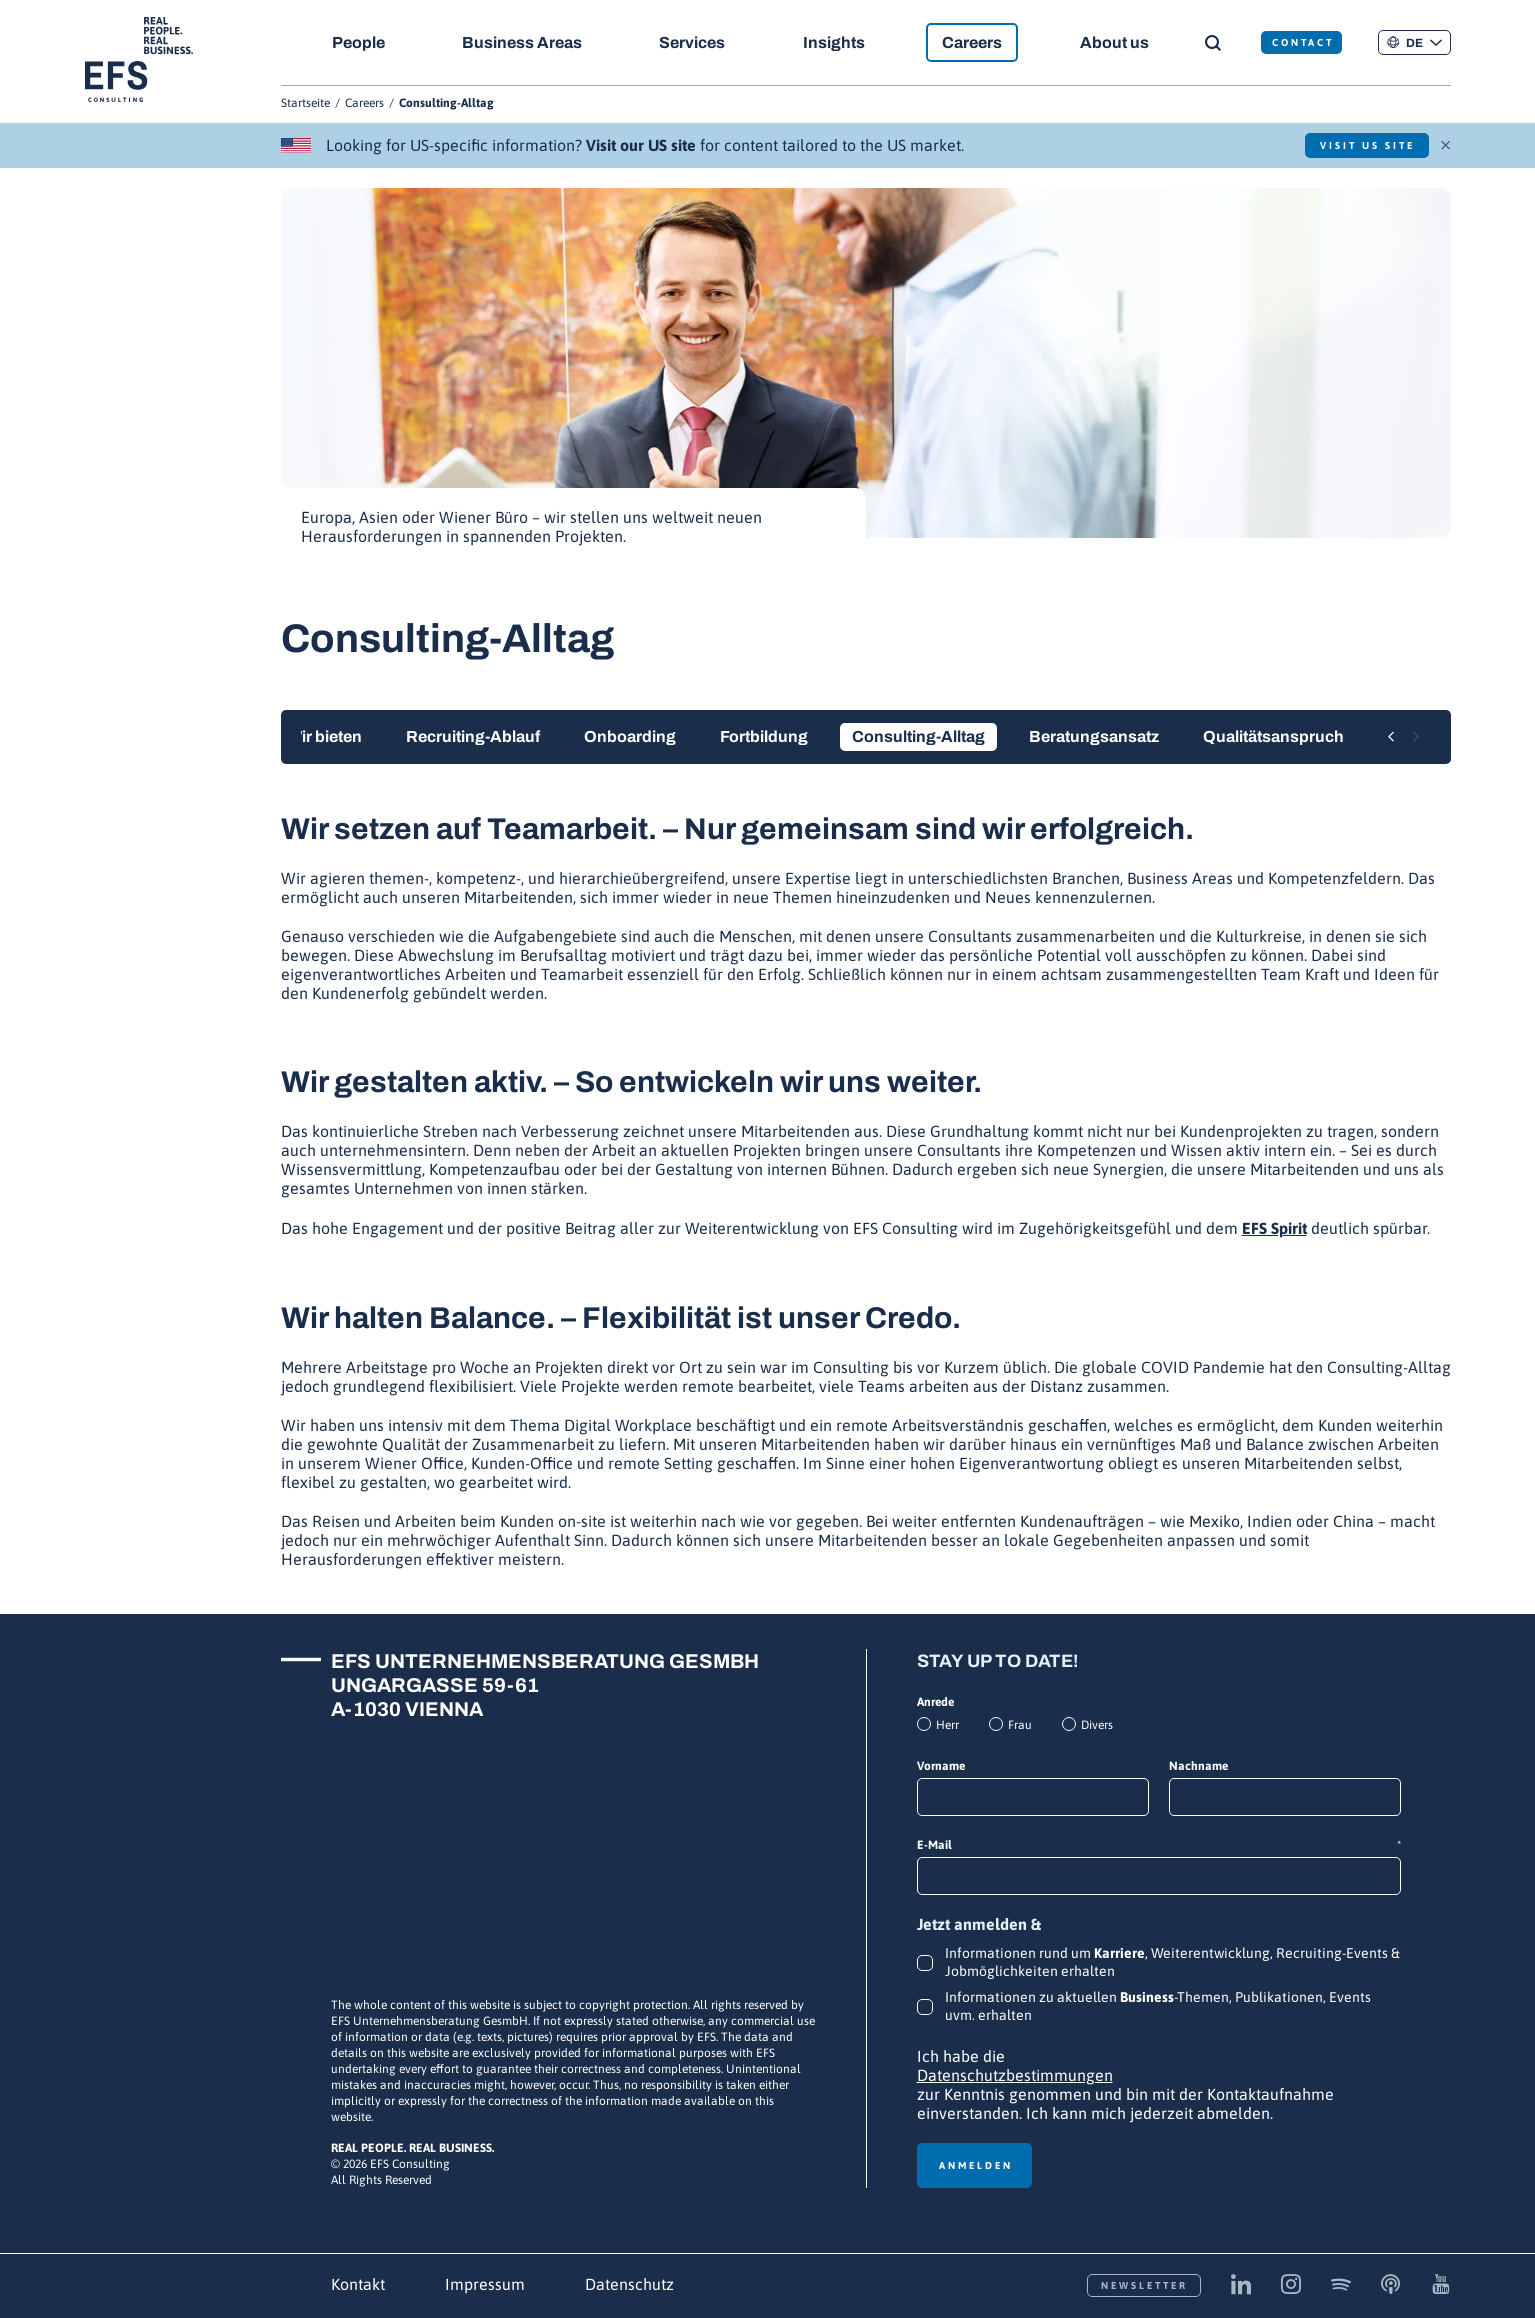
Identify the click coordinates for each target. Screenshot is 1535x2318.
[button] (1414, 42)
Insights (836, 42)
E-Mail (1159, 1845)
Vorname (941, 1766)
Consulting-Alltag (918, 736)
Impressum (485, 2284)
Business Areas (523, 42)
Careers (976, 42)
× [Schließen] (1445, 143)
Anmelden (976, 2165)
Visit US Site (1363, 145)
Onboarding (630, 736)
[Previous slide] (1391, 737)
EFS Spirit (1274, 1228)
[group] (866, 377)
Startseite (305, 103)
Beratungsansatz (1094, 736)
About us (1118, 42)
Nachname (1198, 1766)
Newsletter (1144, 2285)
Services (694, 42)
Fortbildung (764, 736)
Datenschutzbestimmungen (1015, 2075)
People (358, 42)
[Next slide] (1416, 737)
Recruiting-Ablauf (473, 736)
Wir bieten (324, 736)
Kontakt (358, 2284)
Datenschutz (629, 2284)
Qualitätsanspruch (1273, 736)
